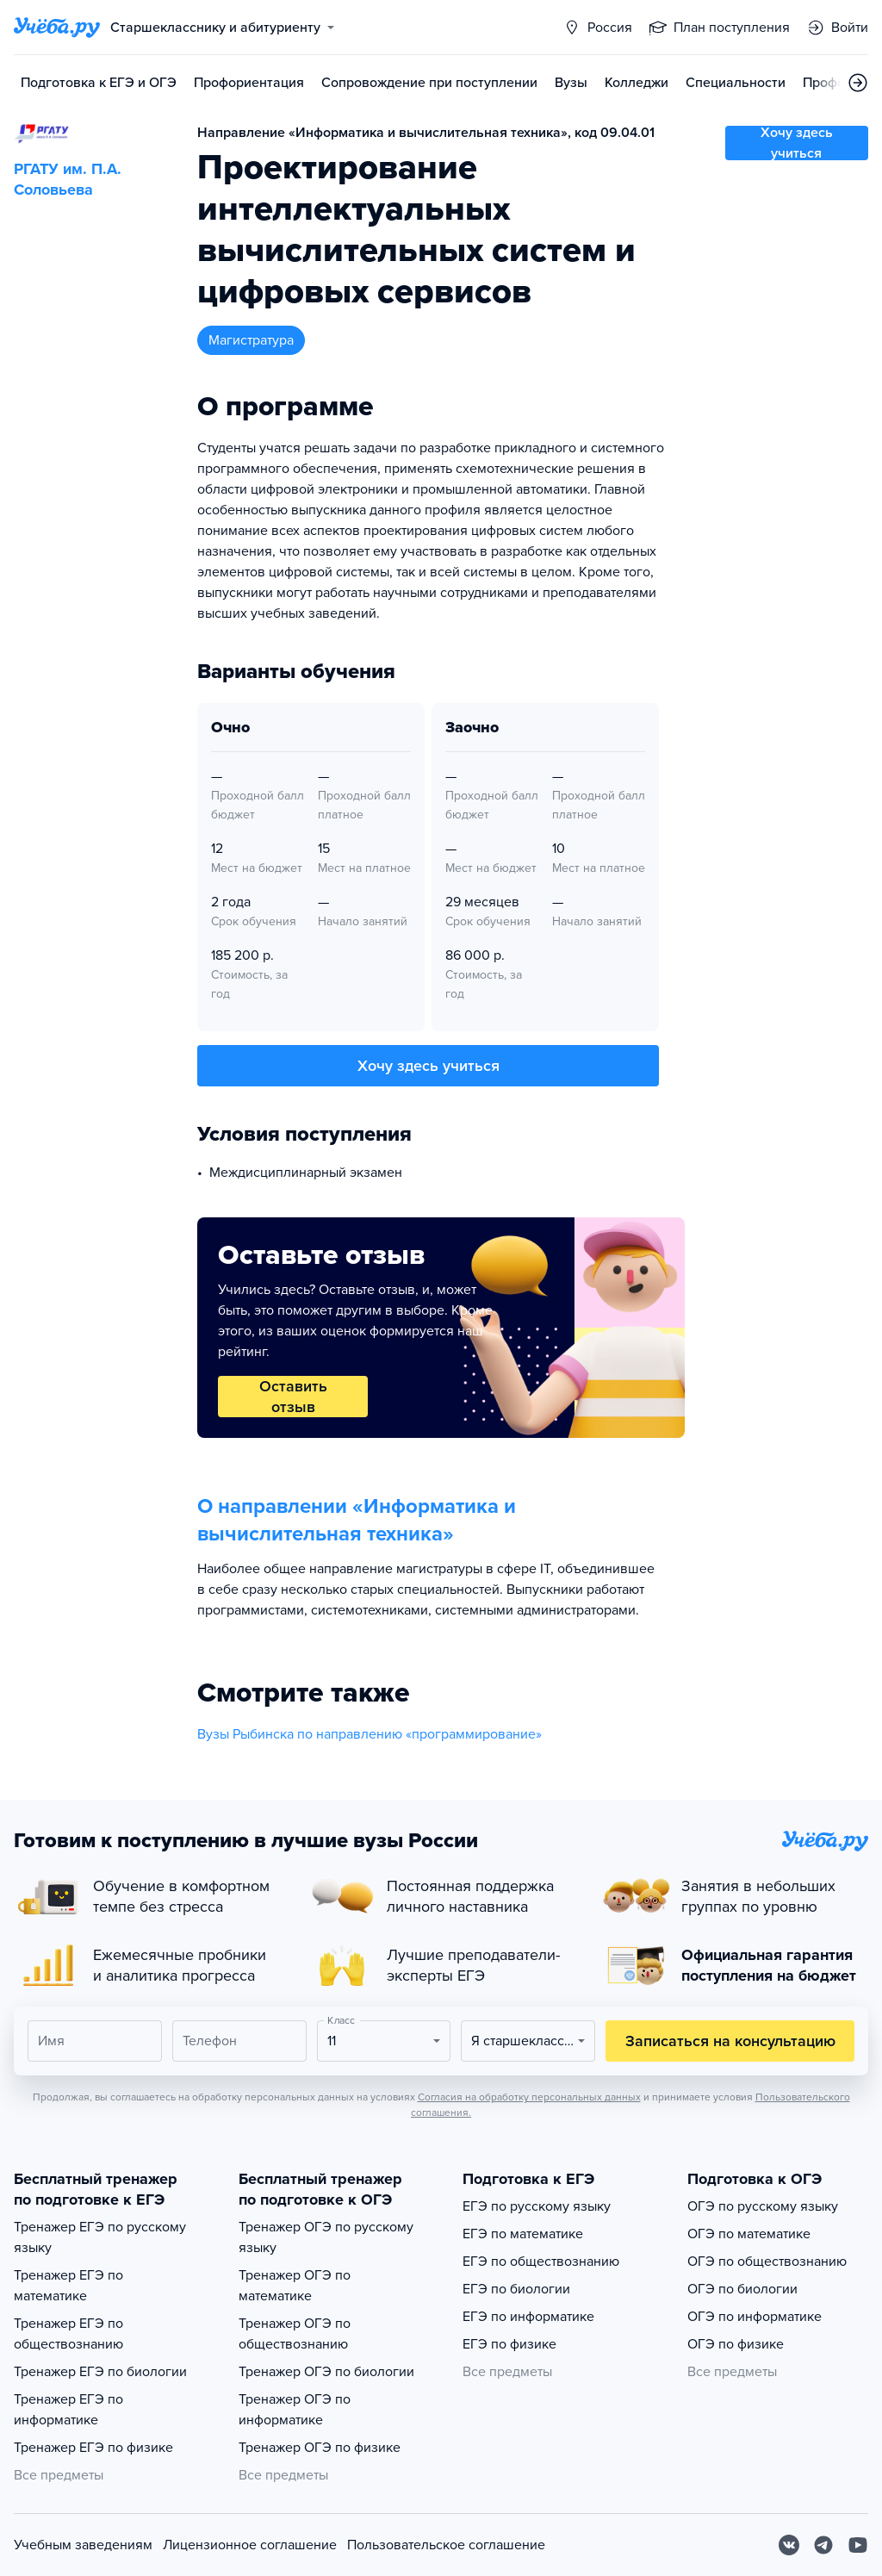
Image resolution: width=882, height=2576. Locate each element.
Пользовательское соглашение (446, 2545)
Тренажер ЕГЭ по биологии (100, 2371)
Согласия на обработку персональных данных (529, 2097)
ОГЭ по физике (735, 2344)
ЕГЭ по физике (509, 2344)
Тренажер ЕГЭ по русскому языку (100, 2237)
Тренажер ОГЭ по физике (320, 2447)
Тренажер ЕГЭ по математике (68, 2286)
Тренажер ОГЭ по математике (295, 2286)
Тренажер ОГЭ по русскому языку (326, 2237)
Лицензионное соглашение (250, 2545)
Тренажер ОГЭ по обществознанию (295, 2334)
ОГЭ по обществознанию (767, 2261)
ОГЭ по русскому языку (762, 2206)
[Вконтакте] (789, 2545)
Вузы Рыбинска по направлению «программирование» (369, 1734)
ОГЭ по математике (749, 2234)
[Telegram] (823, 2545)
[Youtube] (858, 2545)
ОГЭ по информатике (754, 2316)
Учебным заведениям (83, 2545)
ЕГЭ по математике (523, 2234)
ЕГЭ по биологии (516, 2289)
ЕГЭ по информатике (528, 2316)
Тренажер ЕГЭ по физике (93, 2447)
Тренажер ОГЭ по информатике (295, 2410)
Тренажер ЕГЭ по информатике (68, 2410)
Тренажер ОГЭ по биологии (326, 2371)
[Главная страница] (57, 27)
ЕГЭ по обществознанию (541, 2261)
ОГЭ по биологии (742, 2289)
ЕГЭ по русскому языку (537, 2206)
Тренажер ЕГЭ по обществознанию (68, 2334)
